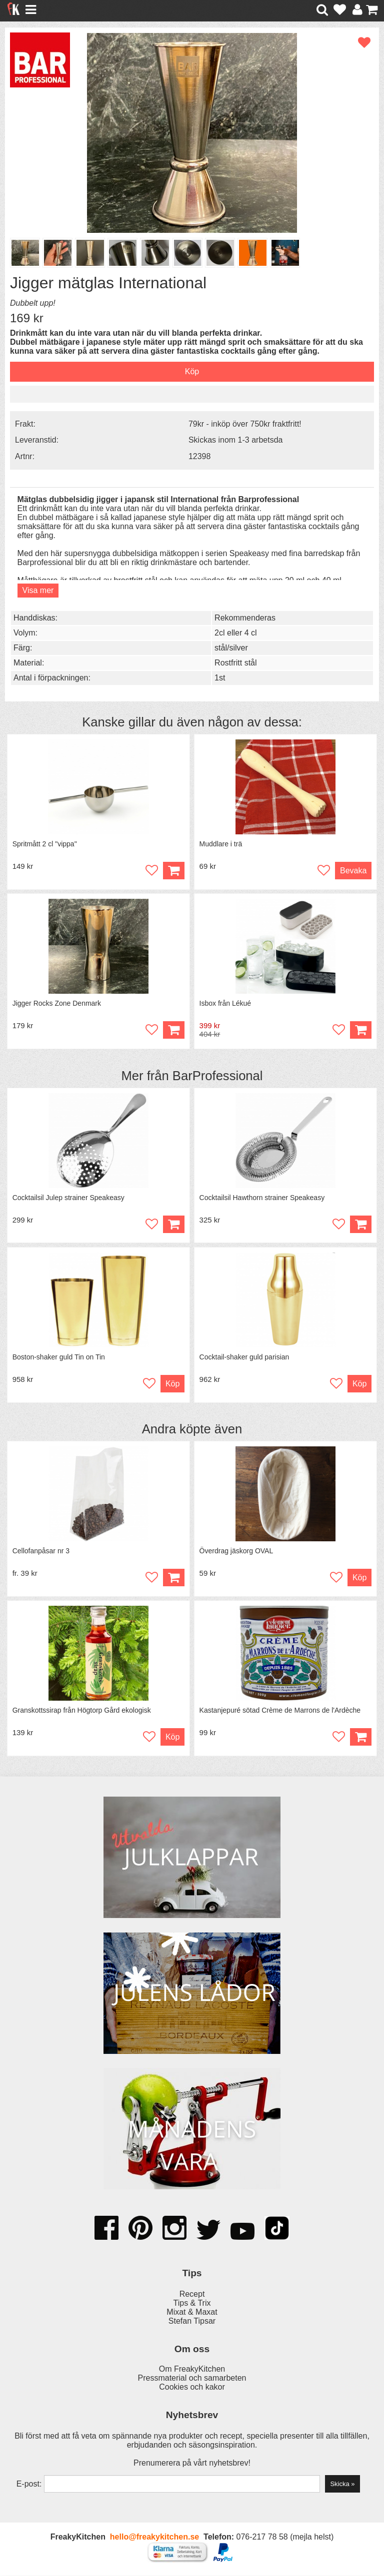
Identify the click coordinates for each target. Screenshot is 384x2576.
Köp (361, 1030)
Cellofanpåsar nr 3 (41, 1551)
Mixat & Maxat (191, 2312)
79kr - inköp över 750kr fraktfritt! (245, 424)
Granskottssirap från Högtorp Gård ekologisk (81, 1711)
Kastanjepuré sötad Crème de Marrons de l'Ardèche (280, 1711)
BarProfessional (217, 1076)
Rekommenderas (245, 618)
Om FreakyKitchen (192, 2370)
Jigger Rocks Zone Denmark (56, 1004)
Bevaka (353, 870)
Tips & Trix (192, 2303)
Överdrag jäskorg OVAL (237, 1551)
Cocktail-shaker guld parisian (245, 1357)
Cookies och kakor (192, 2388)
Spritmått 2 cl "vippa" (44, 844)
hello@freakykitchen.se (154, 2538)
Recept (192, 2294)
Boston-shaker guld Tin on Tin (58, 1357)
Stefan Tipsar (192, 2321)
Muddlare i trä (221, 844)
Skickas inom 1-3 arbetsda (235, 440)
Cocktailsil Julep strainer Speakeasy (68, 1198)
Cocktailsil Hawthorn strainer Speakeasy (262, 1198)
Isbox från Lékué (226, 1004)
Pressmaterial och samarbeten (192, 2379)
